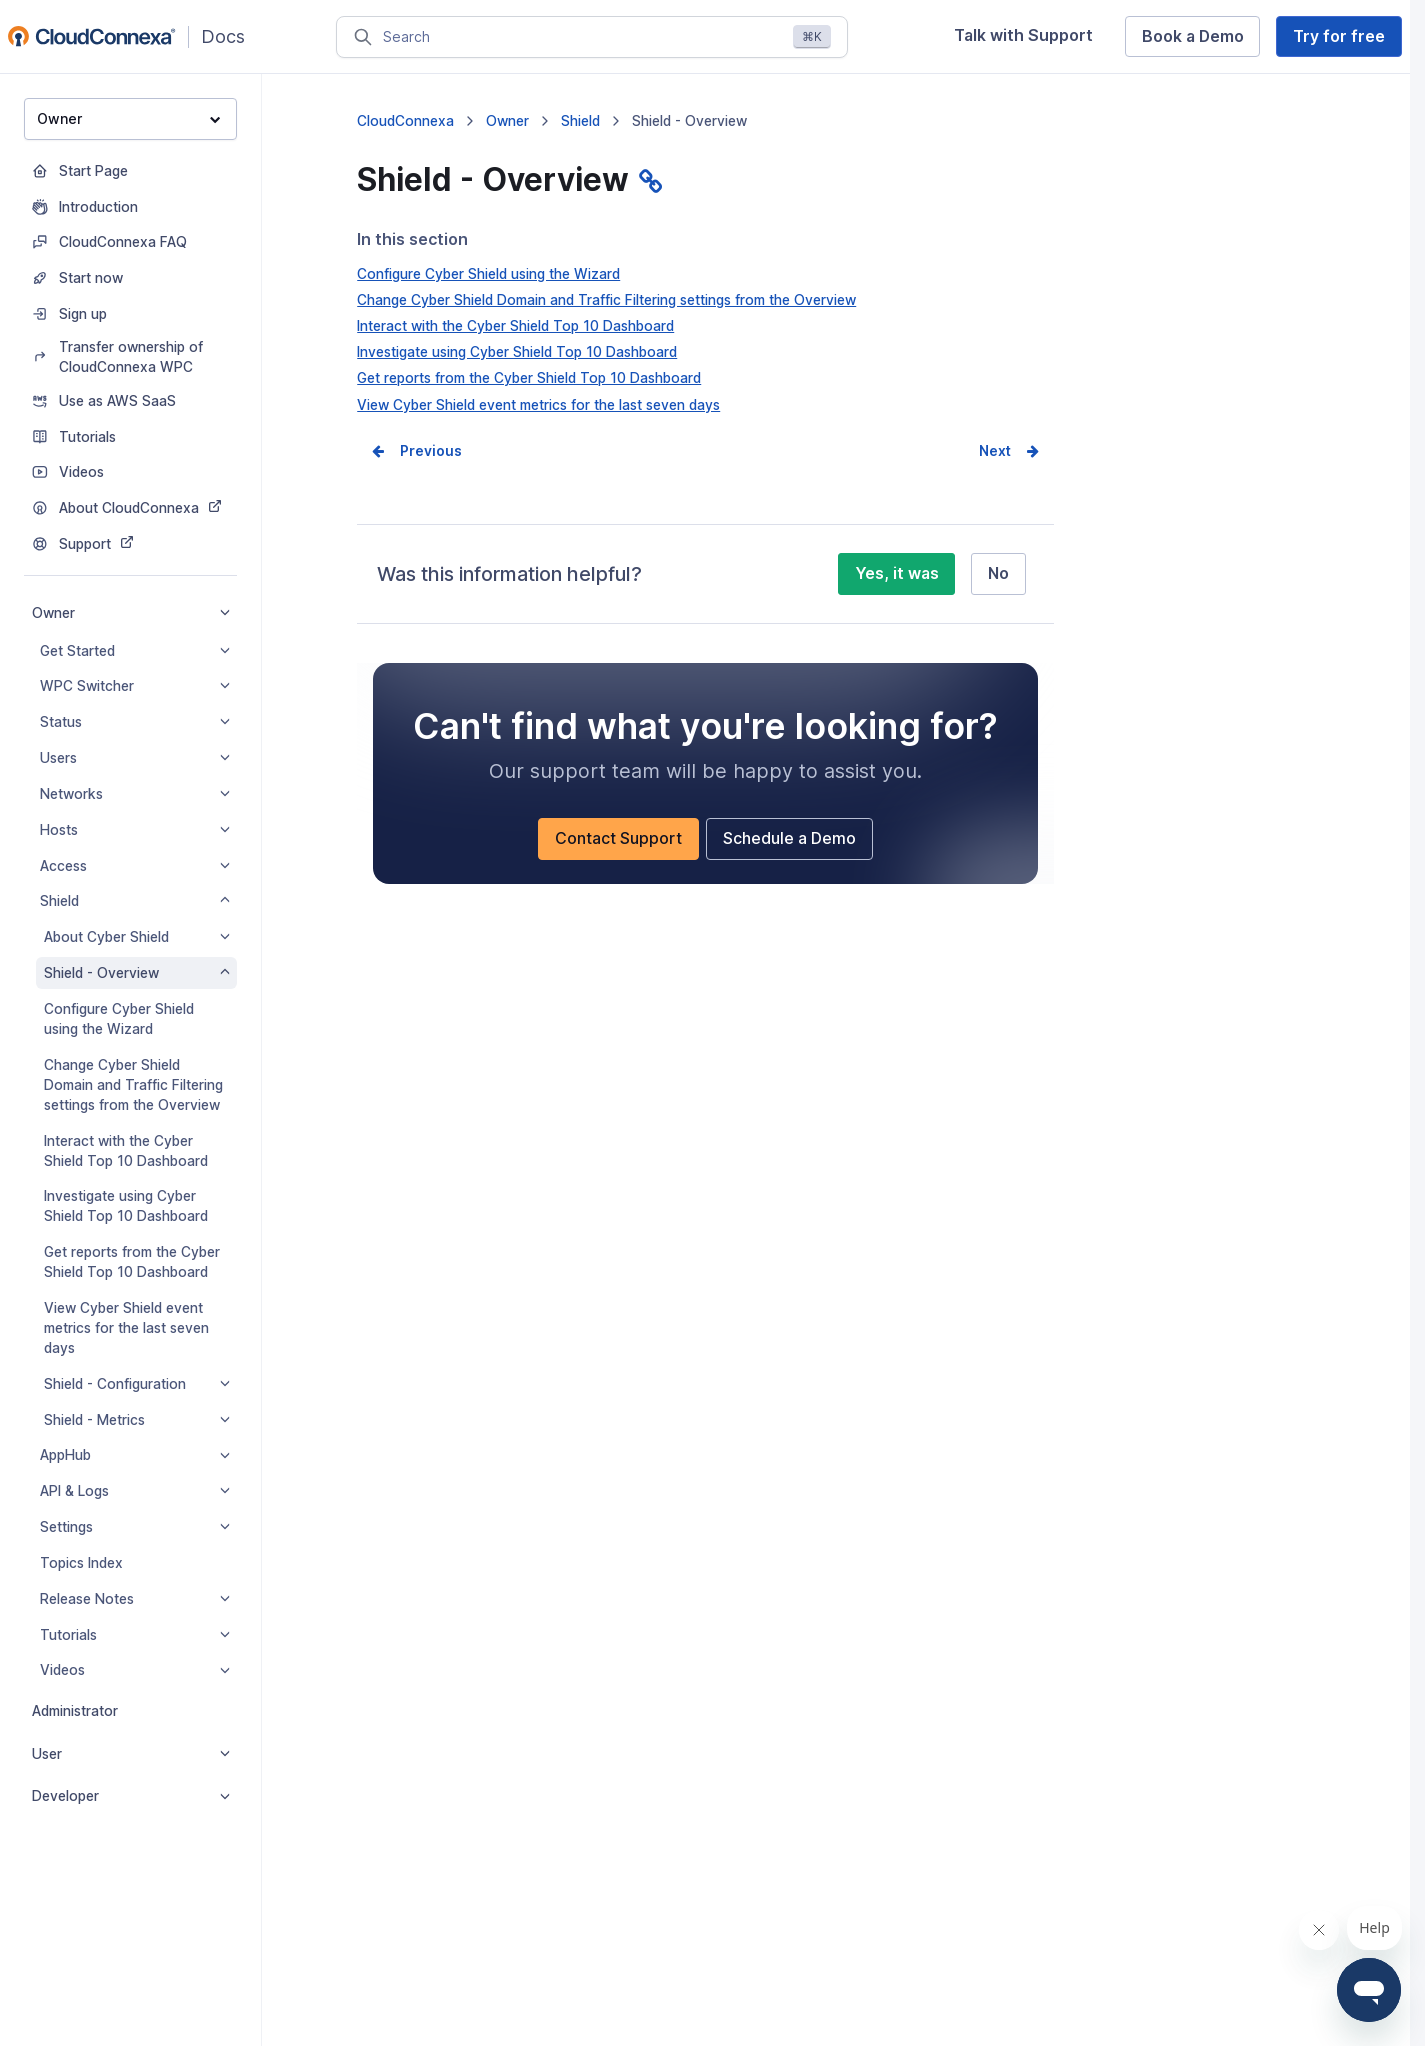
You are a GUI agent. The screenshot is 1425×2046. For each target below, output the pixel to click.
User (131, 1754)
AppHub (135, 1455)
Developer (131, 1796)
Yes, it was (897, 573)
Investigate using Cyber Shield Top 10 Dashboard (126, 1206)
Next (995, 451)
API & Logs (135, 1491)
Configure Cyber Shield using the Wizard (119, 1019)
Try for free (1339, 36)
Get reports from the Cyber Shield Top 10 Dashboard (132, 1262)
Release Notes (135, 1599)
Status (135, 722)
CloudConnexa (405, 121)
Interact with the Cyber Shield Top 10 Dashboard (126, 1151)
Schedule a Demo (789, 838)
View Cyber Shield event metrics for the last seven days (126, 1328)
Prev (416, 451)
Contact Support (618, 838)
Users (135, 758)
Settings (135, 1527)
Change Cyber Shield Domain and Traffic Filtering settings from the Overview (133, 1085)
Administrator (75, 1711)
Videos (135, 1670)
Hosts (135, 830)
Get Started (135, 651)
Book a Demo (1193, 36)
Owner (129, 118)
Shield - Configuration (137, 1384)
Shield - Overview (137, 973)
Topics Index (81, 1563)
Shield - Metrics (137, 1420)
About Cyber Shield (137, 937)
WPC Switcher (135, 686)
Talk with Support (1023, 35)
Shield (135, 901)
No (998, 573)
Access (135, 866)
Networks (135, 794)
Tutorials (135, 1635)
